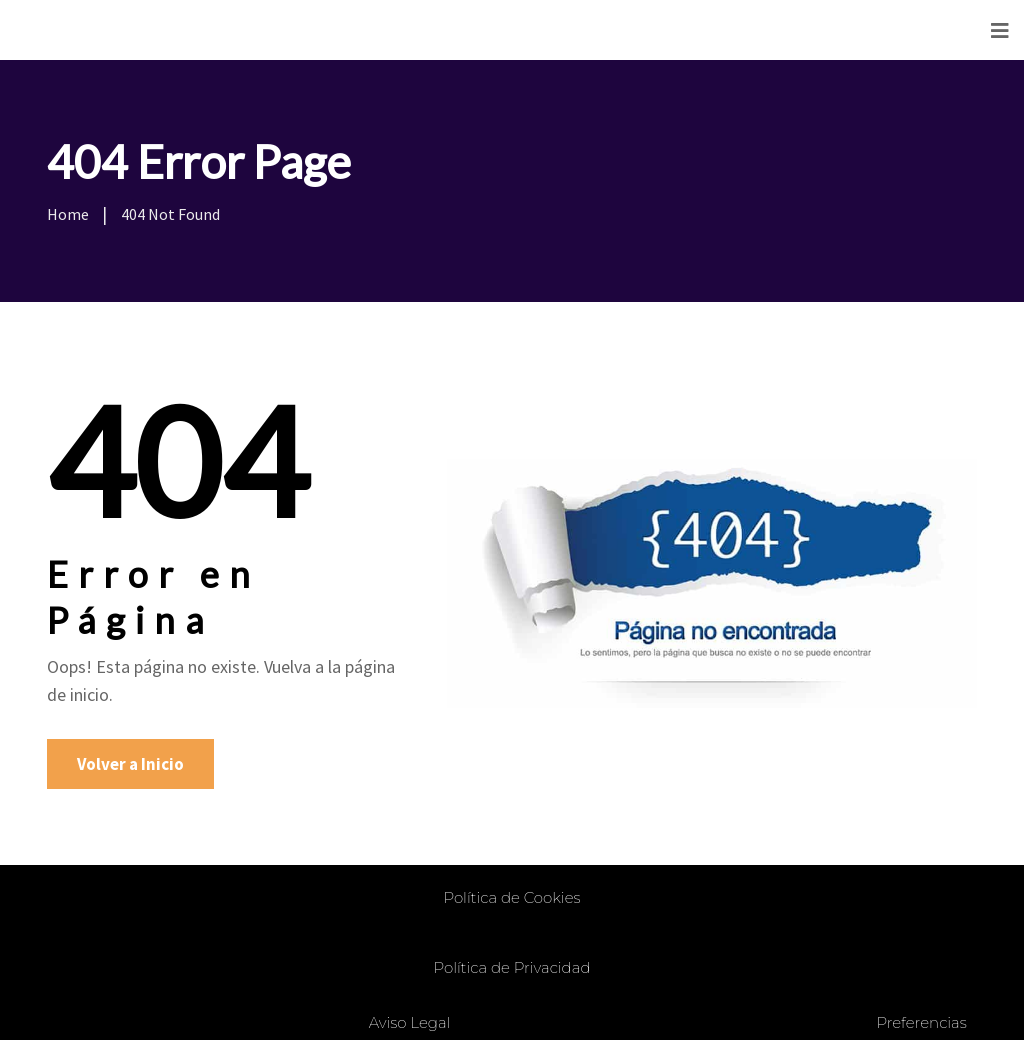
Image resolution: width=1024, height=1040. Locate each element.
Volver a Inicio (130, 764)
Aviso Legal (410, 1022)
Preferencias (921, 1022)
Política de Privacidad (512, 967)
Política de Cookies (511, 897)
